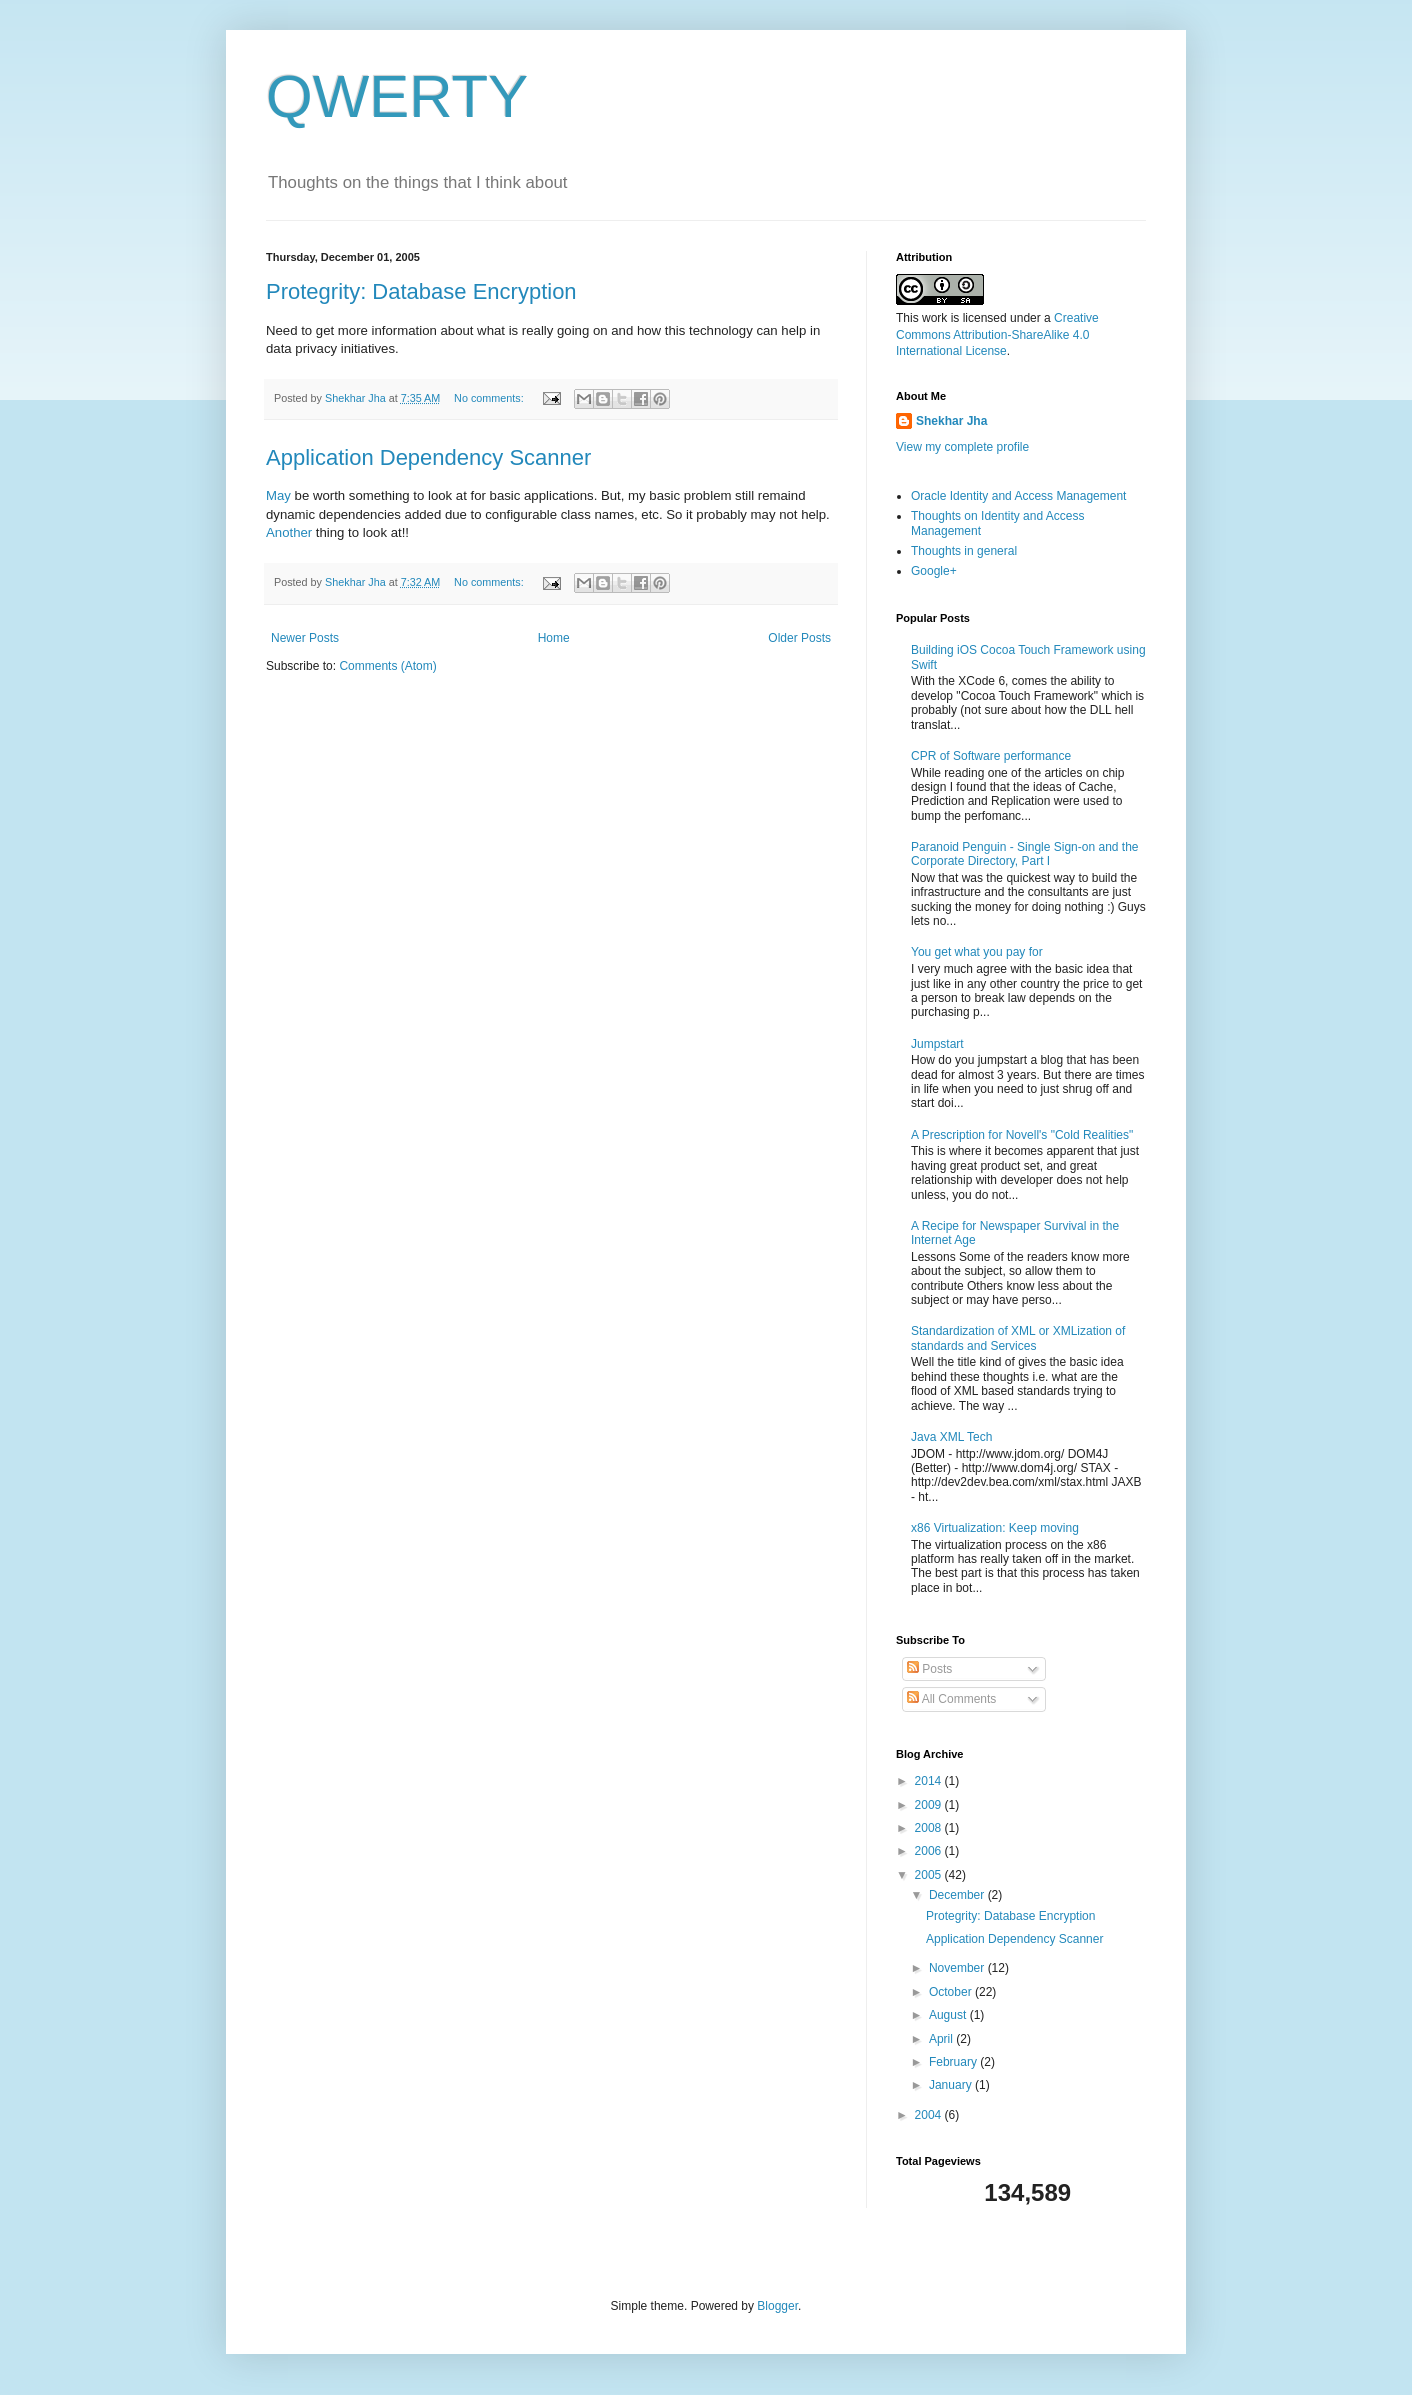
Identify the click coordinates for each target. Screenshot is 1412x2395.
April (942, 2039)
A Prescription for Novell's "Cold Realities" (1022, 1135)
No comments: (490, 398)
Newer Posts (305, 638)
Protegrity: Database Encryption (421, 291)
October (952, 1992)
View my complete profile (962, 447)
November (958, 1968)
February (954, 2062)
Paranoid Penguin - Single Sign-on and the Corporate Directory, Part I (1025, 854)
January (952, 2085)
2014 (930, 1781)
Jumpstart (937, 1044)
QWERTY (397, 96)
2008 (930, 1828)
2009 (930, 1805)
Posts (929, 1669)
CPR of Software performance (991, 756)
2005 (930, 1875)
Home (554, 638)
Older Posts (799, 638)
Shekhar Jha (951, 421)
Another (291, 532)
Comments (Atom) (387, 666)
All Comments (951, 1699)
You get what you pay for (977, 952)
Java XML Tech (951, 1437)
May (280, 495)
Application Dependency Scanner (428, 457)
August (949, 2015)
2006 (930, 1851)
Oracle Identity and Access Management (1018, 496)
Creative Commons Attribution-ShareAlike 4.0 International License (997, 335)
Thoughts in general (964, 551)
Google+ (934, 571)
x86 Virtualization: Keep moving (995, 1528)
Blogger (777, 2306)
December (958, 1895)
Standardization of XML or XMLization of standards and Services (1018, 1338)
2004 (930, 2115)
